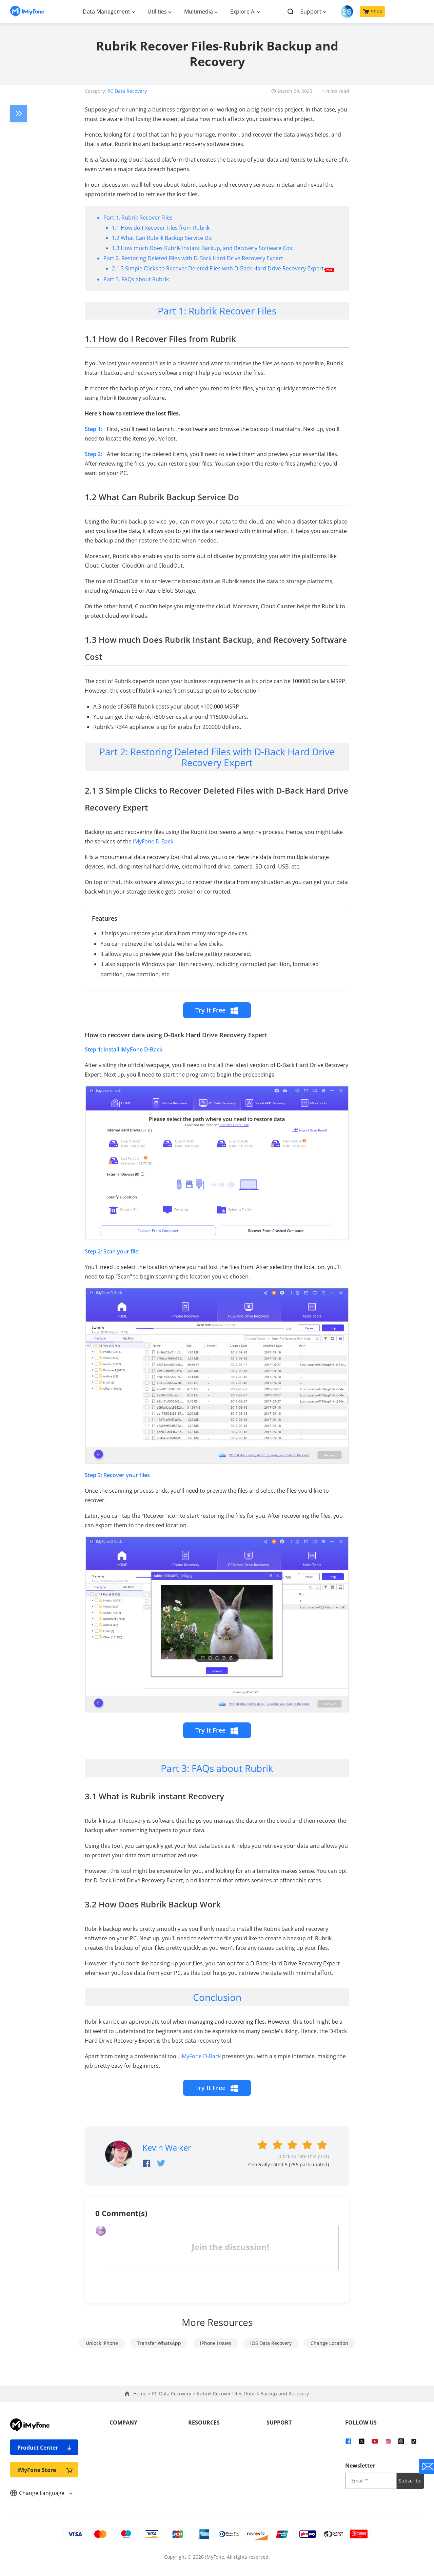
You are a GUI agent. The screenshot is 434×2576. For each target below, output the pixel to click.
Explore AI (243, 11)
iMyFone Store (45, 2469)
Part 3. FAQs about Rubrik (136, 279)
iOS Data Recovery (271, 2343)
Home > (142, 2393)
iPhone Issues (215, 2343)
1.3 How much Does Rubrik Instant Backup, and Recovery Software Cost (203, 248)
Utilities (157, 11)
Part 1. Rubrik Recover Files (138, 217)
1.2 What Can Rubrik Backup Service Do (162, 238)
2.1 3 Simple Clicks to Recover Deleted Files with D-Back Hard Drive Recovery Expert (223, 268)
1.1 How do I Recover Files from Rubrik (161, 227)
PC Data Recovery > (174, 2393)
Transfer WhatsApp (159, 2343)
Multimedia (198, 11)
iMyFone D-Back (153, 841)
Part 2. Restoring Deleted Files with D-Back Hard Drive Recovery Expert (193, 258)
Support (310, 11)
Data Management (106, 11)
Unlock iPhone (102, 2343)
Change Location (329, 2343)
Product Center (45, 2447)
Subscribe (410, 2480)
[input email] (371, 2481)
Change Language (41, 2493)
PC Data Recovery (127, 91)
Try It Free (217, 1010)
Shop (372, 11)
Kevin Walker (166, 2147)
